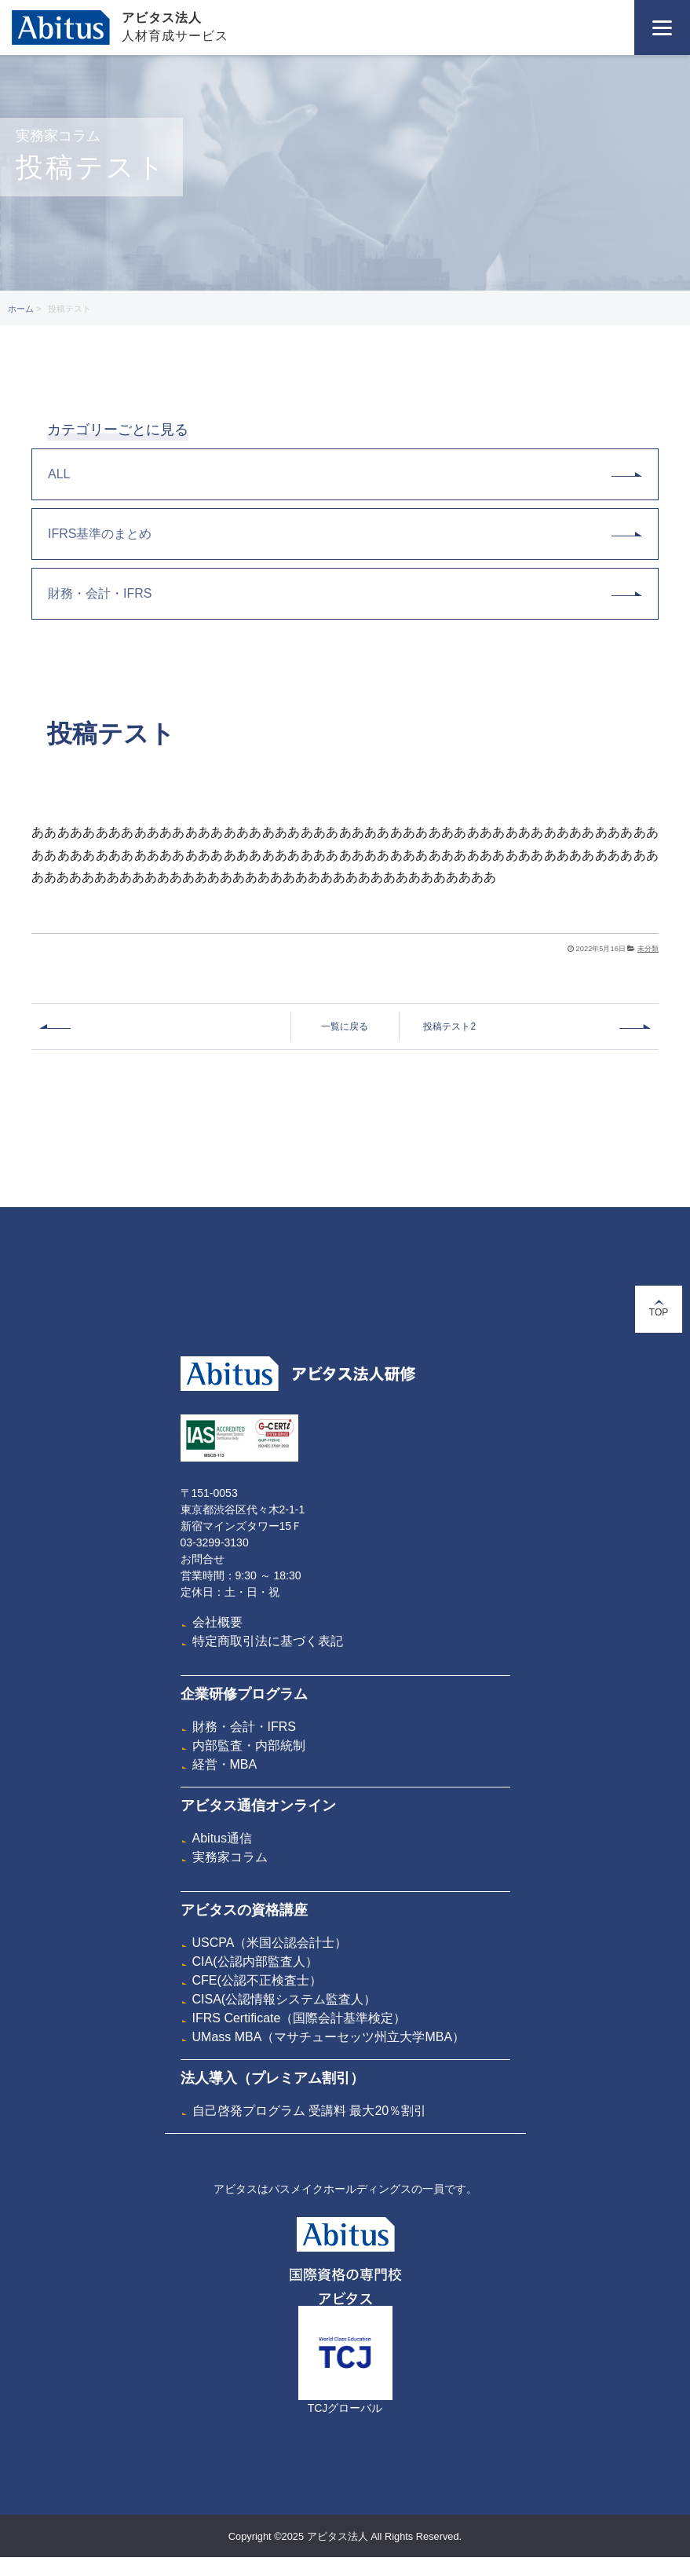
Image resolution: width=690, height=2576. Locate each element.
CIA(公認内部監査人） (255, 1961)
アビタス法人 (162, 17)
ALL (345, 474)
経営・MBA (224, 1764)
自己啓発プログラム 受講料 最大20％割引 (309, 2110)
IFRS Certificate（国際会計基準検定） (299, 2018)
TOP (658, 1309)
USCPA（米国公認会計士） (270, 1942)
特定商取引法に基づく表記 (267, 1641)
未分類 (648, 949)
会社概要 (217, 1622)
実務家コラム (230, 1857)
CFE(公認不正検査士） (257, 1980)
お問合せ (203, 1559)
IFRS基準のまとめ (345, 533)
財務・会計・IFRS (345, 593)
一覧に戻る (344, 1026)
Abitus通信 (222, 1838)
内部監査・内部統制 (248, 1745)
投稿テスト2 (449, 1026)
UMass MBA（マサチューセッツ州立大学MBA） (328, 2037)
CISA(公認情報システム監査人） (284, 1999)
